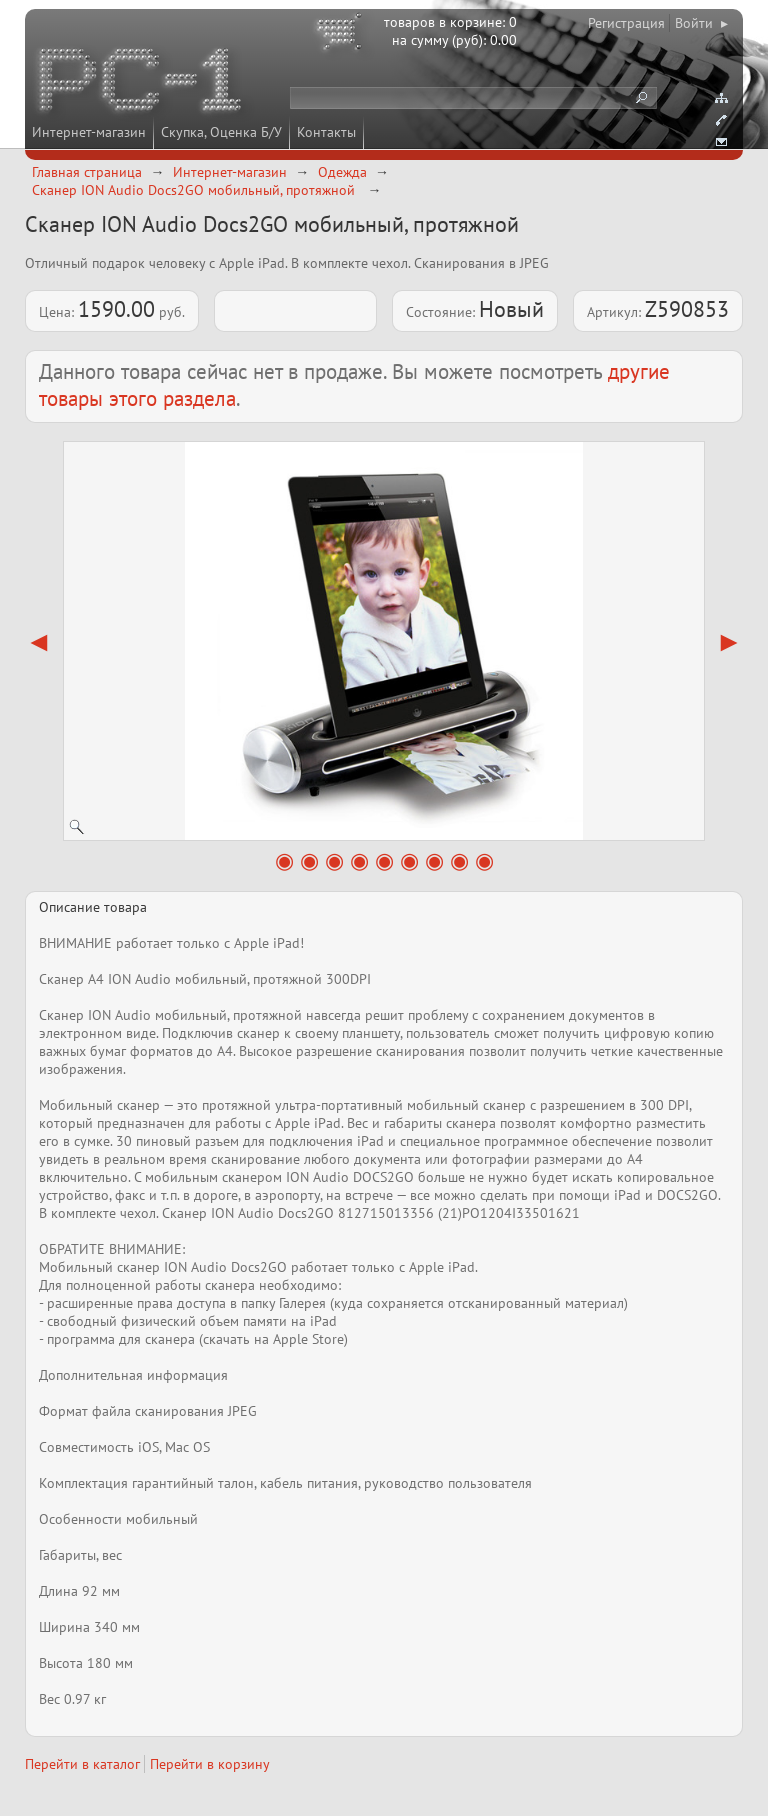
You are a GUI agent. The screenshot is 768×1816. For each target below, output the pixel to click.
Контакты (326, 132)
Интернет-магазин (89, 132)
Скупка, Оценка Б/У (221, 132)
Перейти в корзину (210, 1764)
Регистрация (626, 23)
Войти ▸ (701, 23)
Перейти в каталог (82, 1764)
